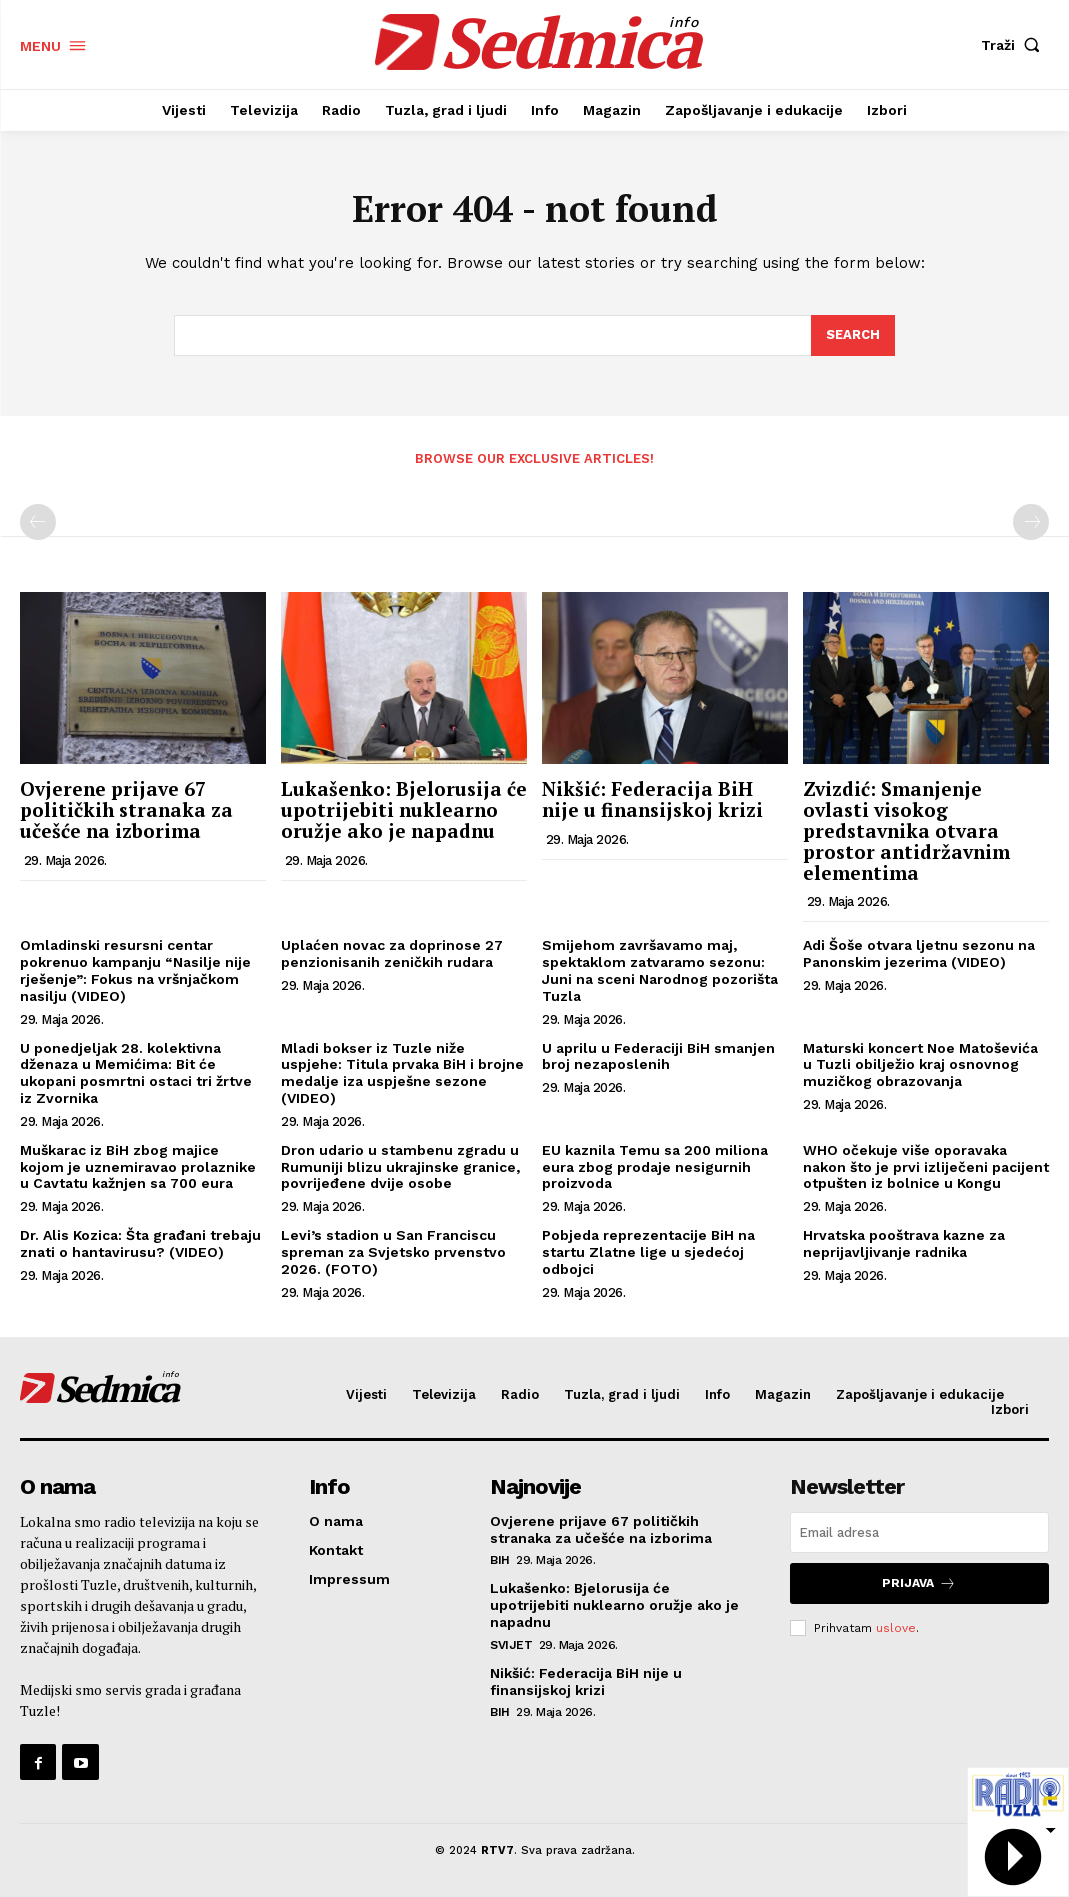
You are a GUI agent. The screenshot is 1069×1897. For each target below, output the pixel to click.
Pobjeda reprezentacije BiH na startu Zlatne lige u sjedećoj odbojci (648, 1252)
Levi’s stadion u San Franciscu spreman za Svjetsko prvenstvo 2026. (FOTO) (393, 1252)
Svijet (511, 1645)
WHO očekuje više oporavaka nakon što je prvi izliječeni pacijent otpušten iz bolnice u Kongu (926, 1167)
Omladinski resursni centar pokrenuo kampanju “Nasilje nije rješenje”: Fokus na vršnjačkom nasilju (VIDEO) (135, 970)
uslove (896, 1627)
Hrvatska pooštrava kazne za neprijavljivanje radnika (904, 1243)
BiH (500, 1560)
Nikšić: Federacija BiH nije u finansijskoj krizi (652, 799)
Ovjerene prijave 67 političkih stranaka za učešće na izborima (126, 809)
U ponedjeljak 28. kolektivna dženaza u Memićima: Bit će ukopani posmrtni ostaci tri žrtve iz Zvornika (136, 1073)
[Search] (853, 336)
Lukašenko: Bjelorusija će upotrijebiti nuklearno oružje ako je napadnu (404, 809)
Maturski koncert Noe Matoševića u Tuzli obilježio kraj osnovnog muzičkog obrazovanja (920, 1065)
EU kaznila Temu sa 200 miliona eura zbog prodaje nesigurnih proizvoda (655, 1167)
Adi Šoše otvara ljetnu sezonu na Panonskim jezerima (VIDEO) (919, 953)
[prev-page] (38, 522)
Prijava (919, 1583)
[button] (1015, 45)
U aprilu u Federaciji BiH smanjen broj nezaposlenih (658, 1056)
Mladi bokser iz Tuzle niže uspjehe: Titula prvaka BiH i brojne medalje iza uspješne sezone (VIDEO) (402, 1073)
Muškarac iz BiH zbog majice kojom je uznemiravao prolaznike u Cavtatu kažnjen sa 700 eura (138, 1167)
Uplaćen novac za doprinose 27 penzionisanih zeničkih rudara (392, 953)
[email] (919, 1532)
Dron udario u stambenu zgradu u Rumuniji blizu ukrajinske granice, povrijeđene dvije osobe (400, 1167)
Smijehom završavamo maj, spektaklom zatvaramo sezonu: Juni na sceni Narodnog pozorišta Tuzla (660, 970)
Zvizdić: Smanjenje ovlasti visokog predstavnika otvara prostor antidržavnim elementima (906, 830)
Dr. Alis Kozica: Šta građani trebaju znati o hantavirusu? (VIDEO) (140, 1243)
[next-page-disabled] (1031, 522)
